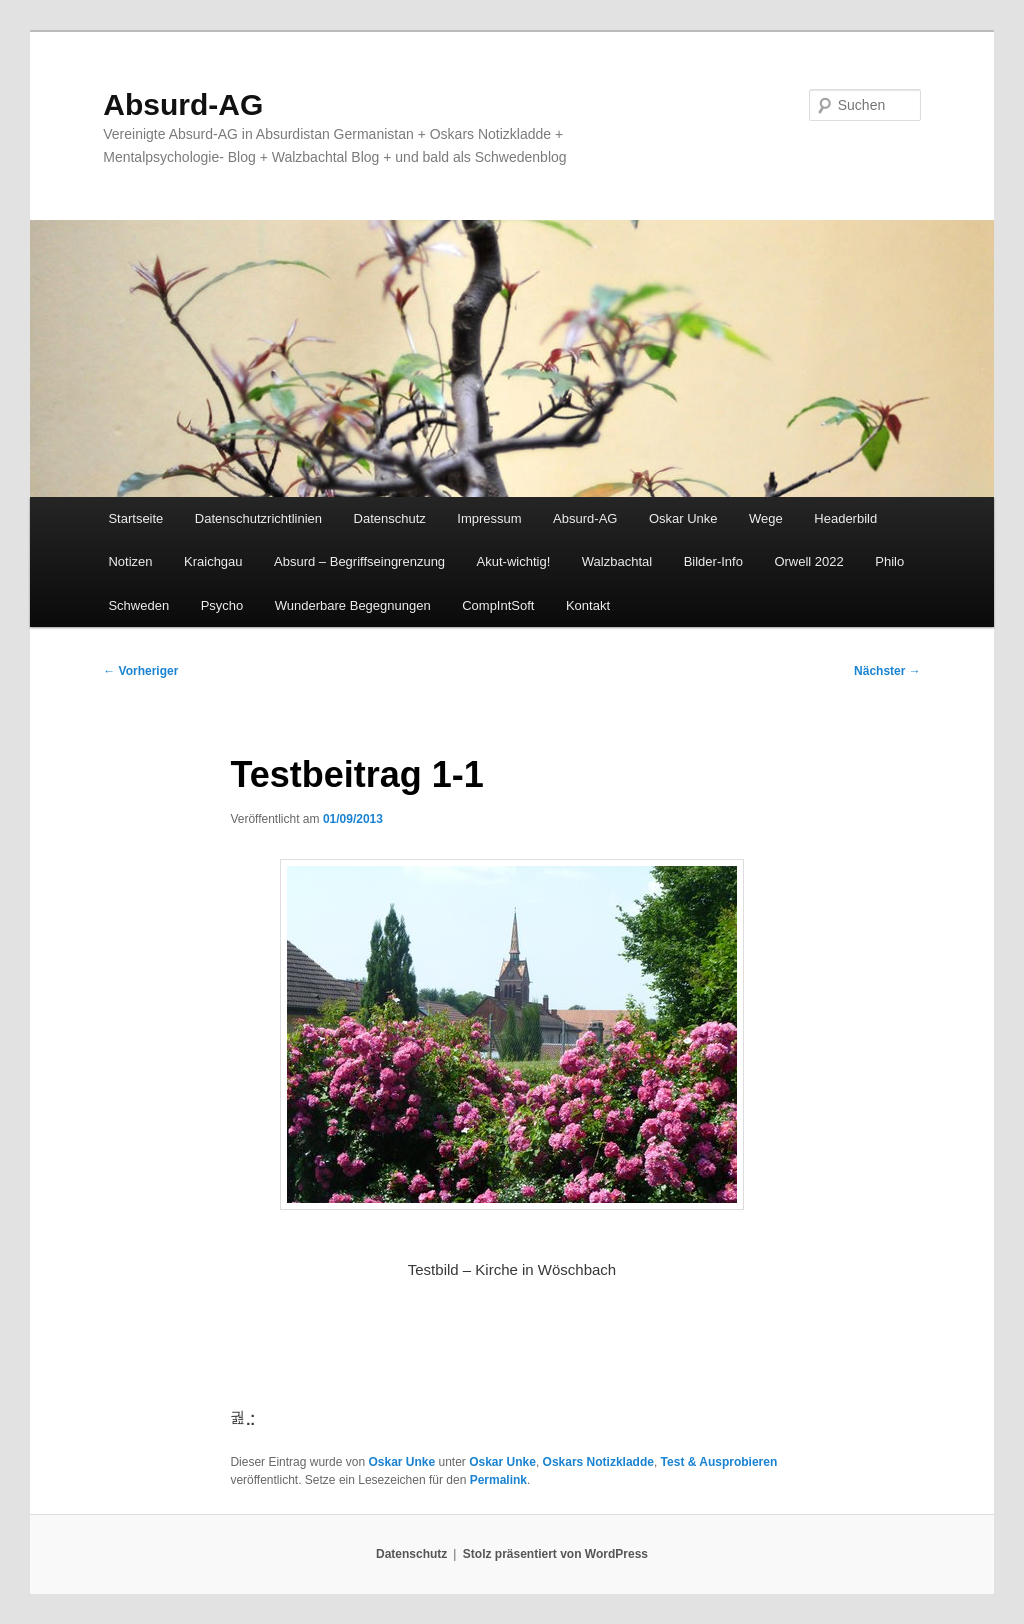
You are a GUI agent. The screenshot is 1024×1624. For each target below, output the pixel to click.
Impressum (489, 518)
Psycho (222, 605)
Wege (766, 518)
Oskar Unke (683, 518)
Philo (889, 561)
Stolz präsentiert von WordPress (555, 1554)
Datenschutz (390, 518)
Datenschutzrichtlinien (258, 518)
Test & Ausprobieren (719, 1462)
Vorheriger (140, 671)
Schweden (138, 605)
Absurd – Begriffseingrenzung (359, 561)
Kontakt (588, 605)
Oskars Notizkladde (598, 1462)
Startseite (135, 518)
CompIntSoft (498, 605)
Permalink (498, 1480)
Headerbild (845, 518)
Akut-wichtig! (514, 561)
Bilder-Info (713, 561)
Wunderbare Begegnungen (353, 605)
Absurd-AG (183, 104)
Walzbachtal (617, 561)
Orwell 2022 (808, 561)
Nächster (887, 671)
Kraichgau (213, 561)
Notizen (130, 561)
